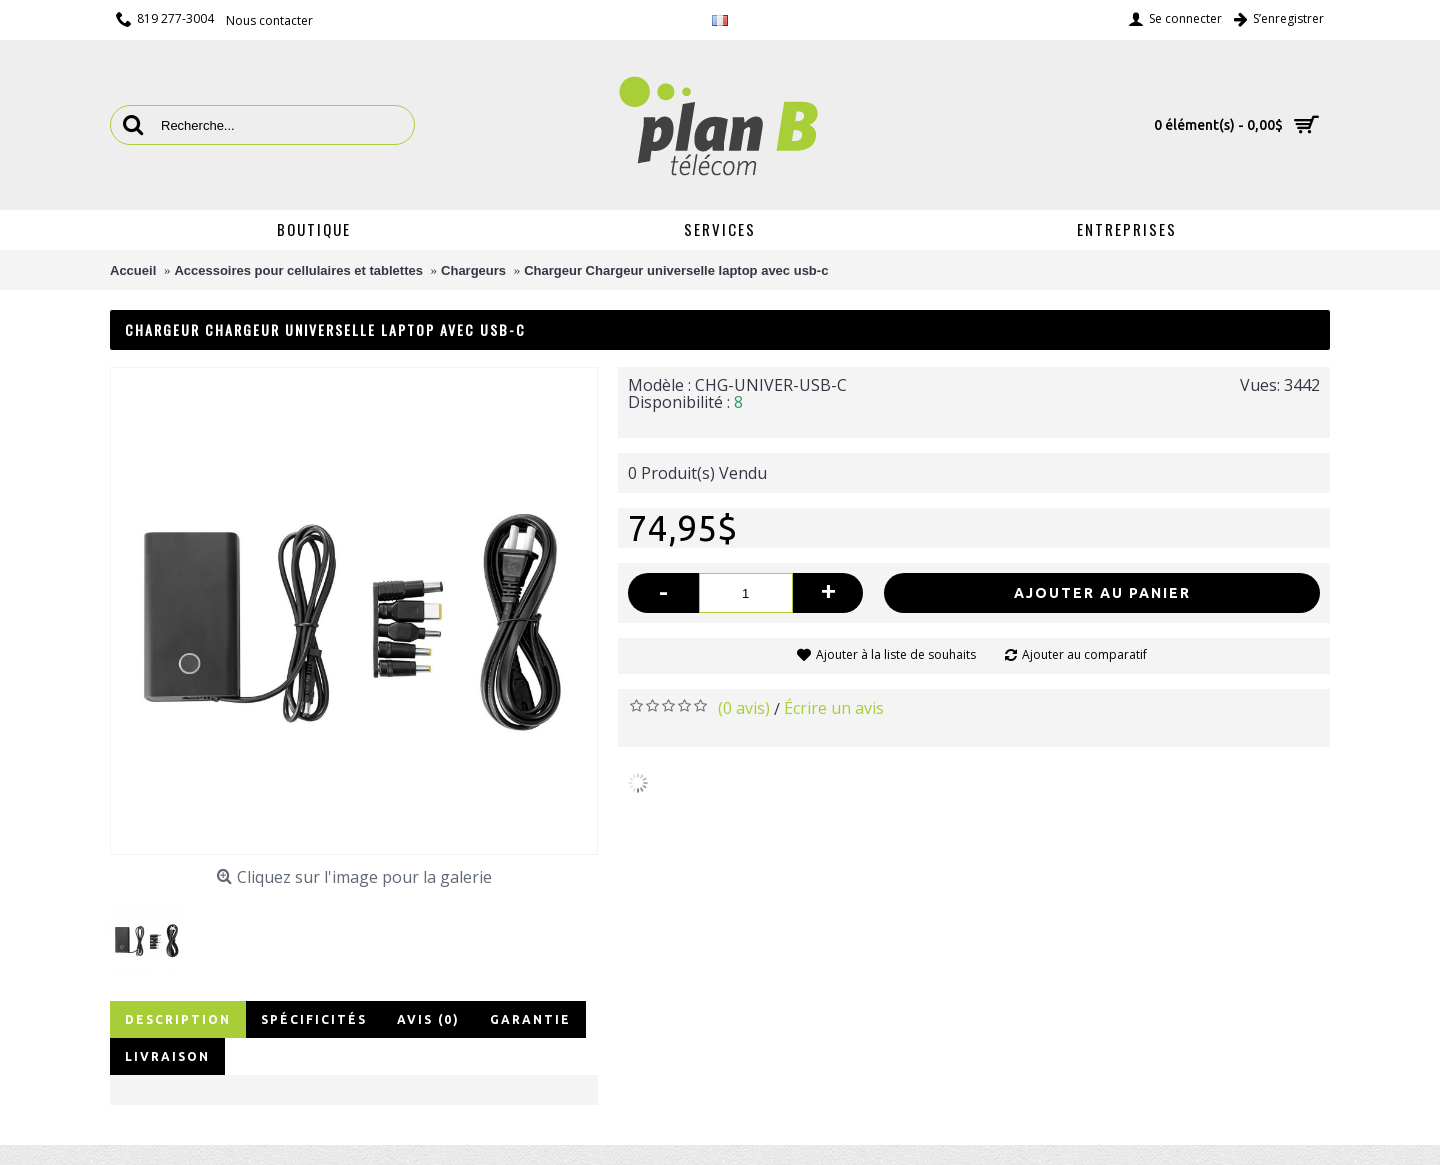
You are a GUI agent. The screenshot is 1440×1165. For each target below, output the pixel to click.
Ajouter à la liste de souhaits (896, 654)
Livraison (167, 1056)
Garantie (530, 1019)
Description (178, 1019)
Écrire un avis (834, 708)
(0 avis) (744, 708)
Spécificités (314, 1019)
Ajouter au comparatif (1084, 654)
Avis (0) (428, 1019)
